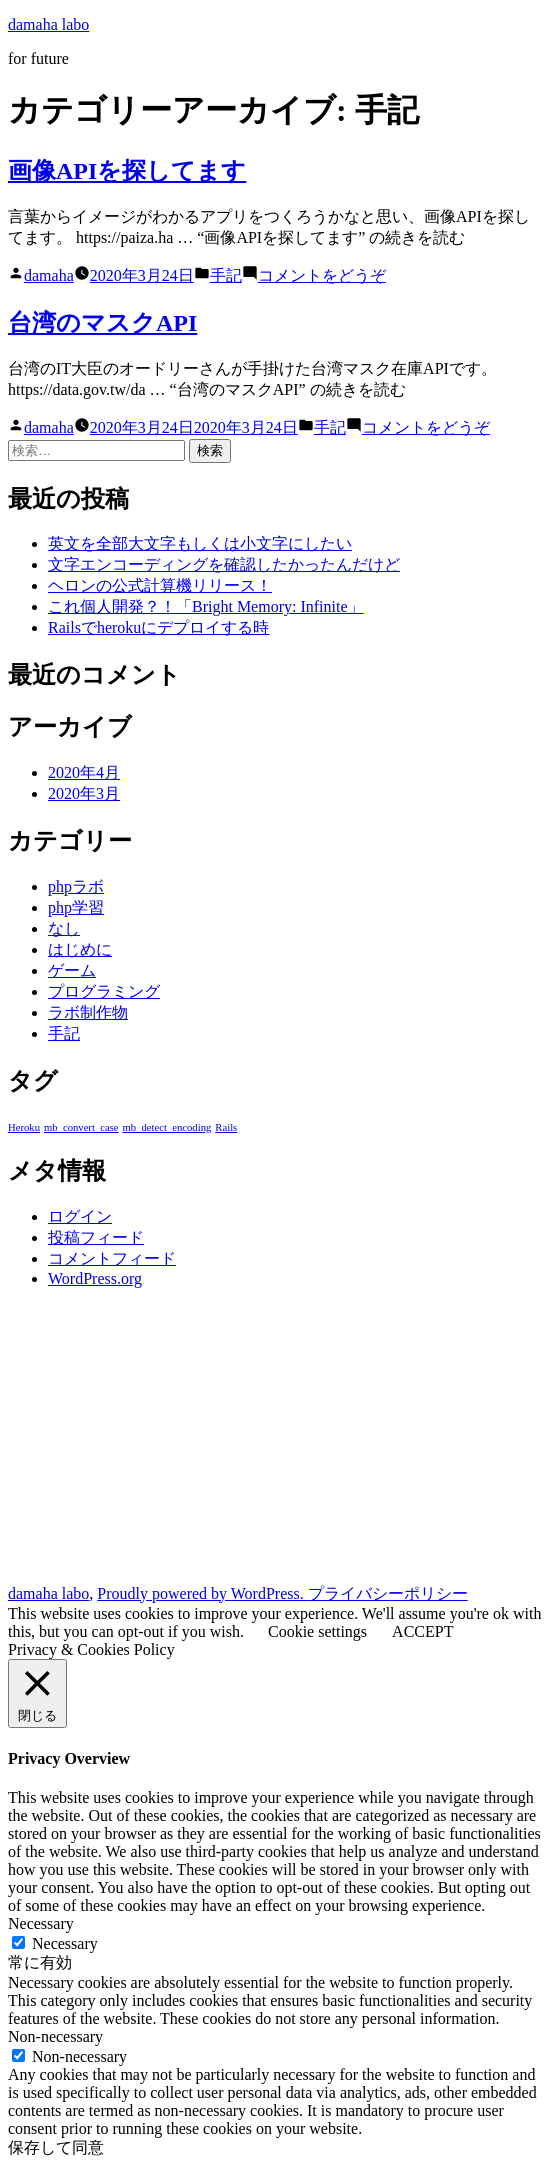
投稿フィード (96, 1237)
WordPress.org (95, 1278)
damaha (49, 275)
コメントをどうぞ (322, 275)
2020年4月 (84, 772)
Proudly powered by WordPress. (202, 1593)
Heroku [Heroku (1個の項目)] (24, 1127)
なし (64, 928)
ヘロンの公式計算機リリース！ (160, 585)
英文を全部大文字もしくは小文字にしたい (200, 543)
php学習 (76, 907)
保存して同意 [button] (56, 2147)
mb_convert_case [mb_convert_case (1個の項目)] (81, 1127)
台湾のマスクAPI (102, 323)
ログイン (80, 1216)
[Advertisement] (276, 1444)
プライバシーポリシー (388, 1593)
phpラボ (76, 886)
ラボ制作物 (88, 1012)
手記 (226, 275)
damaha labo (48, 24)
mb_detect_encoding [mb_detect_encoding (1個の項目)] (167, 1127)
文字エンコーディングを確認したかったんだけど (224, 564)
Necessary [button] (41, 1923)
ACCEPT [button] (422, 1631)
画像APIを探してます (127, 171)
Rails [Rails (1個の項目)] (226, 1127)
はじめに (80, 949)
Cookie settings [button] (317, 1631)
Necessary (65, 1943)
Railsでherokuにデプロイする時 (158, 627)
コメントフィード (112, 1258)
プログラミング (104, 991)
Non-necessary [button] (55, 2036)
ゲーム (72, 970)
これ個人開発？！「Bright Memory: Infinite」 (206, 606)
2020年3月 (84, 793)
